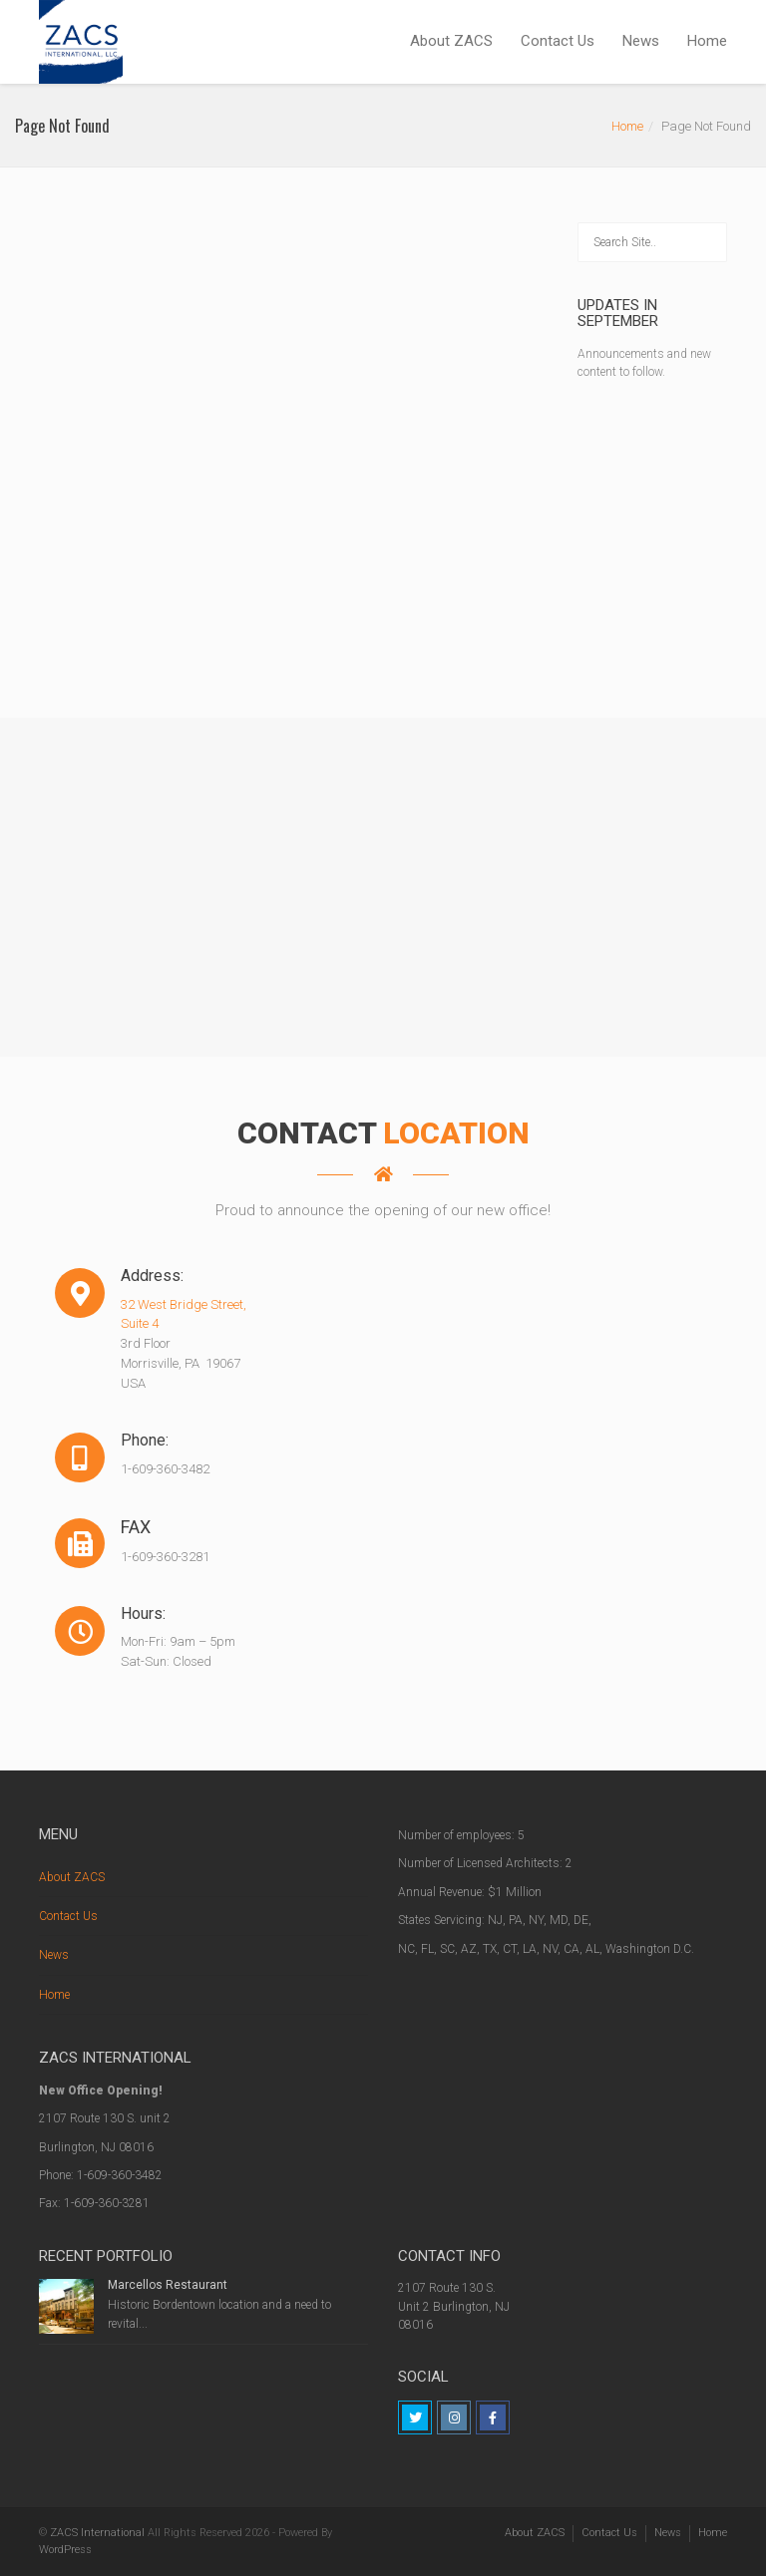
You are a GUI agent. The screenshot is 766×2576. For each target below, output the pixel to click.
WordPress (65, 2549)
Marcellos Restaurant (167, 2285)
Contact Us (557, 41)
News (640, 41)
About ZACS (451, 41)
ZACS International (97, 2532)
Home (707, 41)
